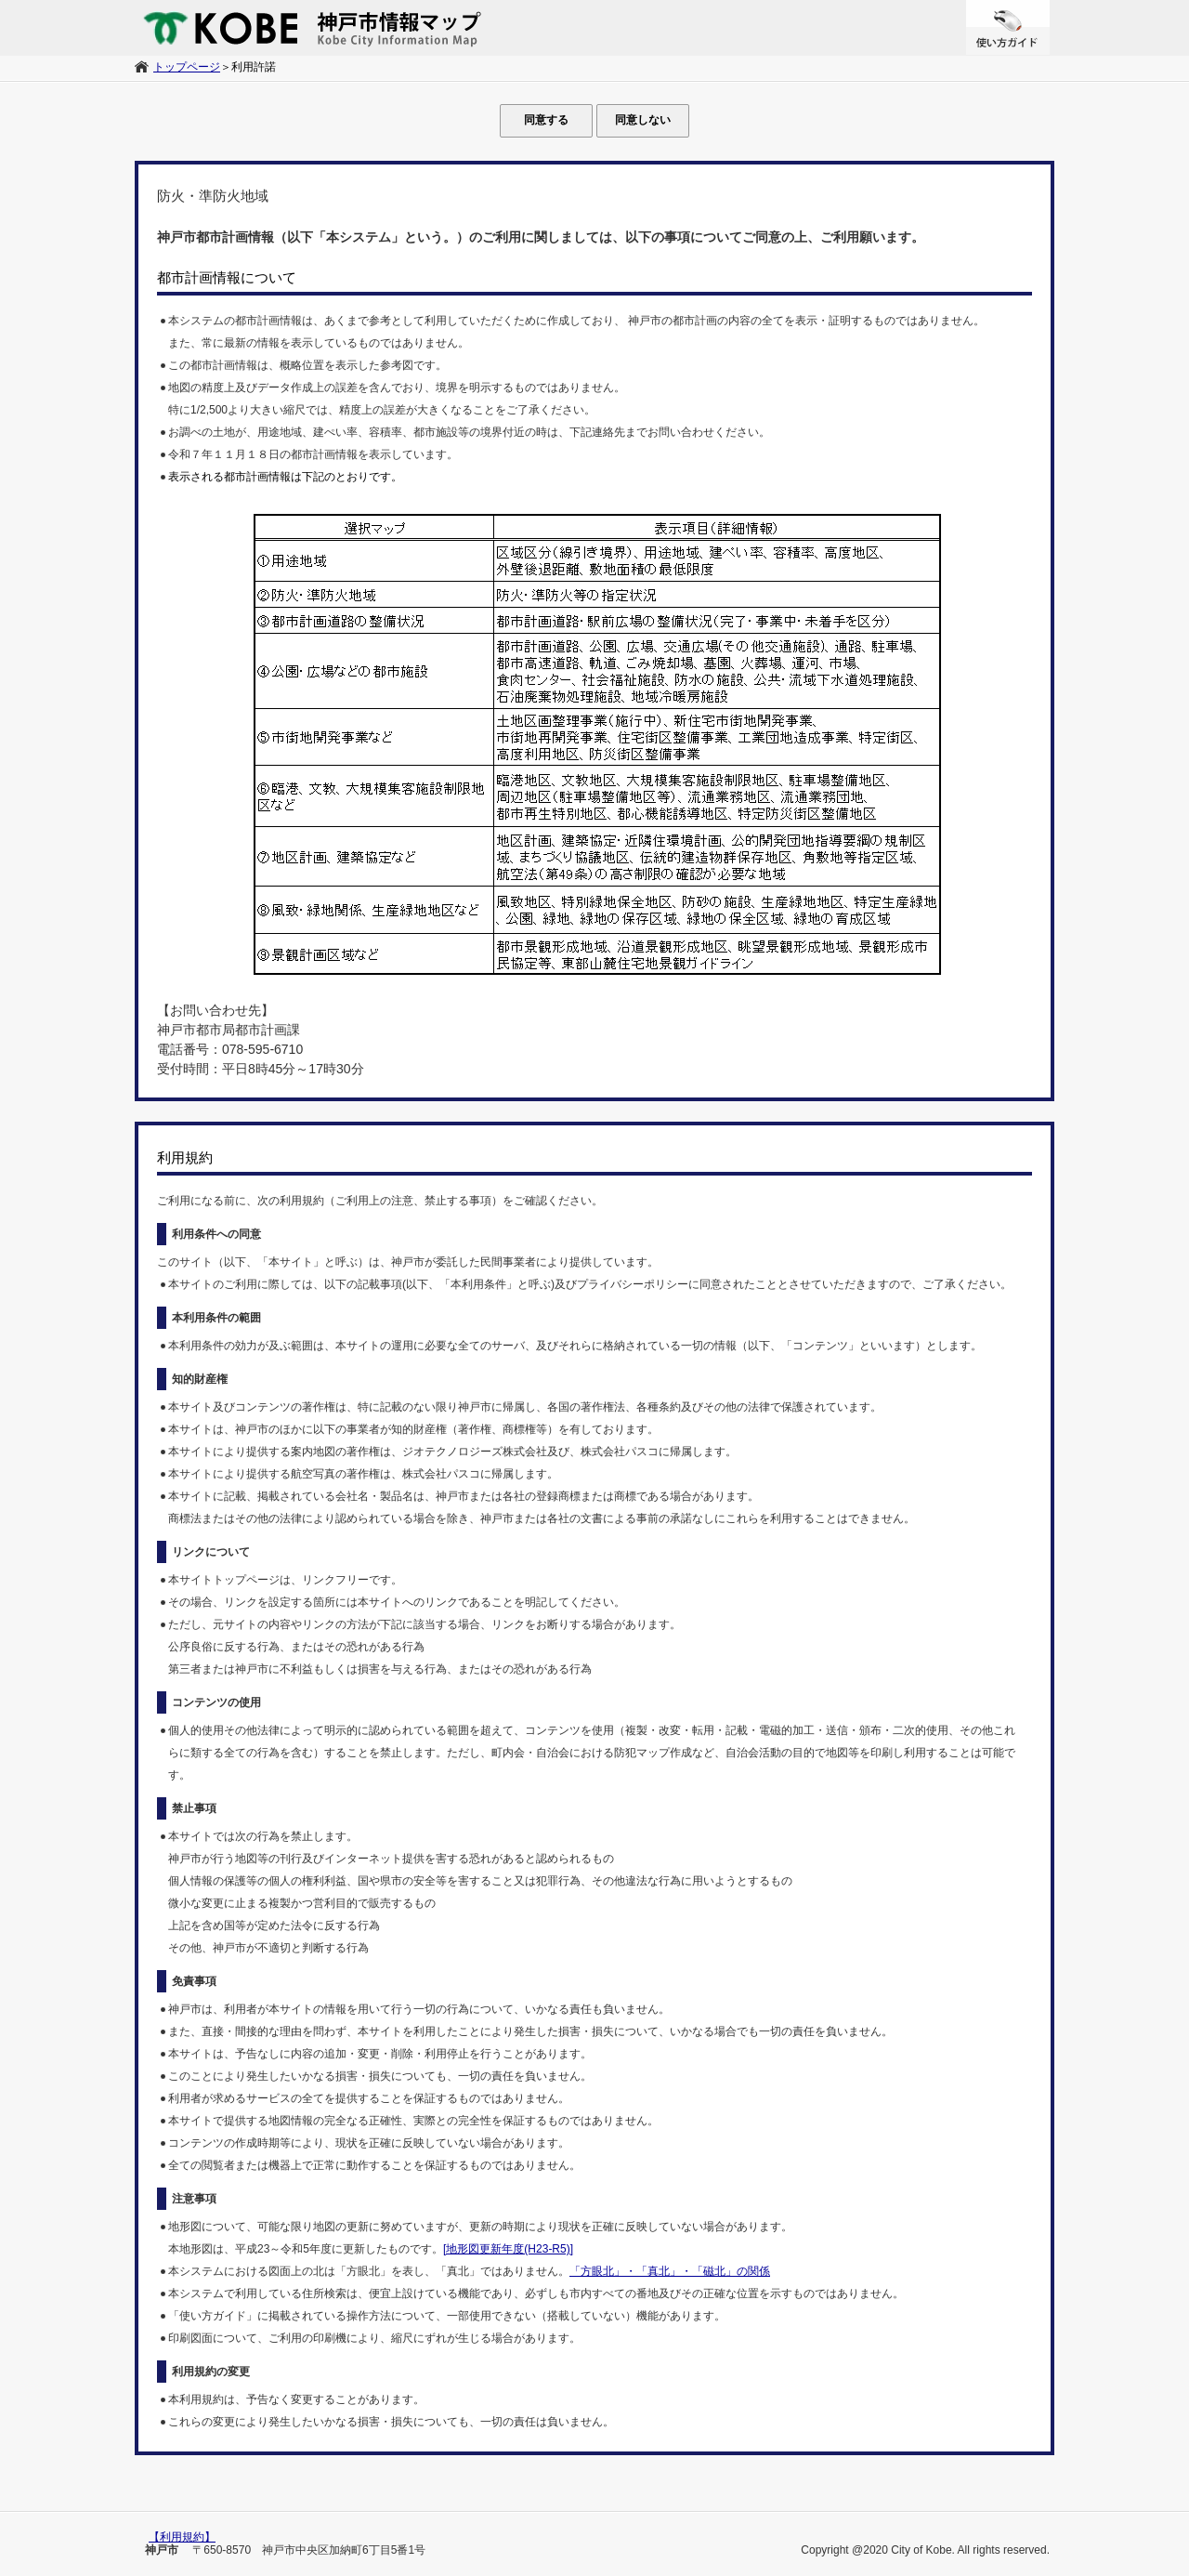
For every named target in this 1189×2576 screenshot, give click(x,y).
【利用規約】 (182, 2536)
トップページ (186, 66)
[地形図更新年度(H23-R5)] (508, 2248)
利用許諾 (253, 66)
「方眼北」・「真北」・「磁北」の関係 (669, 2271)
